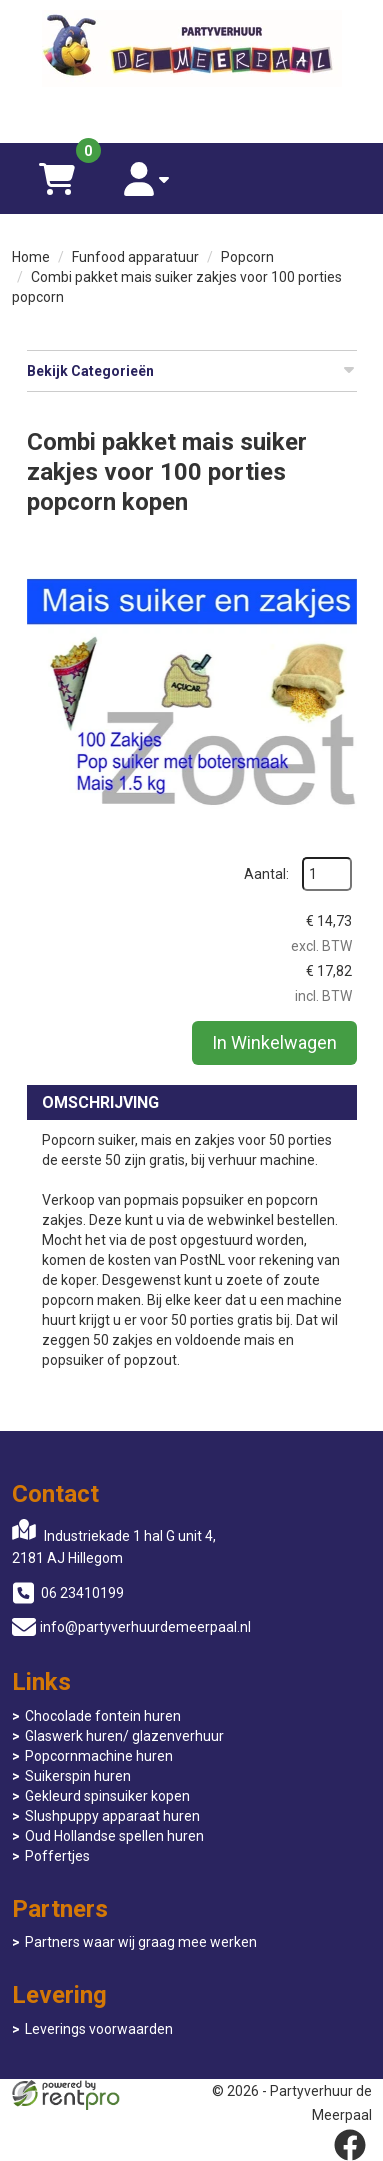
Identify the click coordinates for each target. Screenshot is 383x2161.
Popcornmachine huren (99, 1756)
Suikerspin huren (78, 1776)
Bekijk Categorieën (192, 370)
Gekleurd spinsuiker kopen (107, 1796)
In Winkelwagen (274, 1042)
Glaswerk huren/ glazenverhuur (124, 1736)
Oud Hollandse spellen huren (114, 1836)
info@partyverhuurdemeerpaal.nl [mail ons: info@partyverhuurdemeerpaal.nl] (145, 1627)
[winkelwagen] (57, 178)
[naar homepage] (192, 51)
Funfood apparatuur (135, 257)
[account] (147, 178)
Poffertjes (57, 1856)
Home (31, 257)
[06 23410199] (192, 113)
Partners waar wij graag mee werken (141, 1942)
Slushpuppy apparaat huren (112, 1816)
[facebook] (350, 2145)
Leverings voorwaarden (99, 2029)
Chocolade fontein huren (103, 1716)
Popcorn (247, 257)
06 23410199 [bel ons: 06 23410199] (82, 1593)
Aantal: (266, 874)
